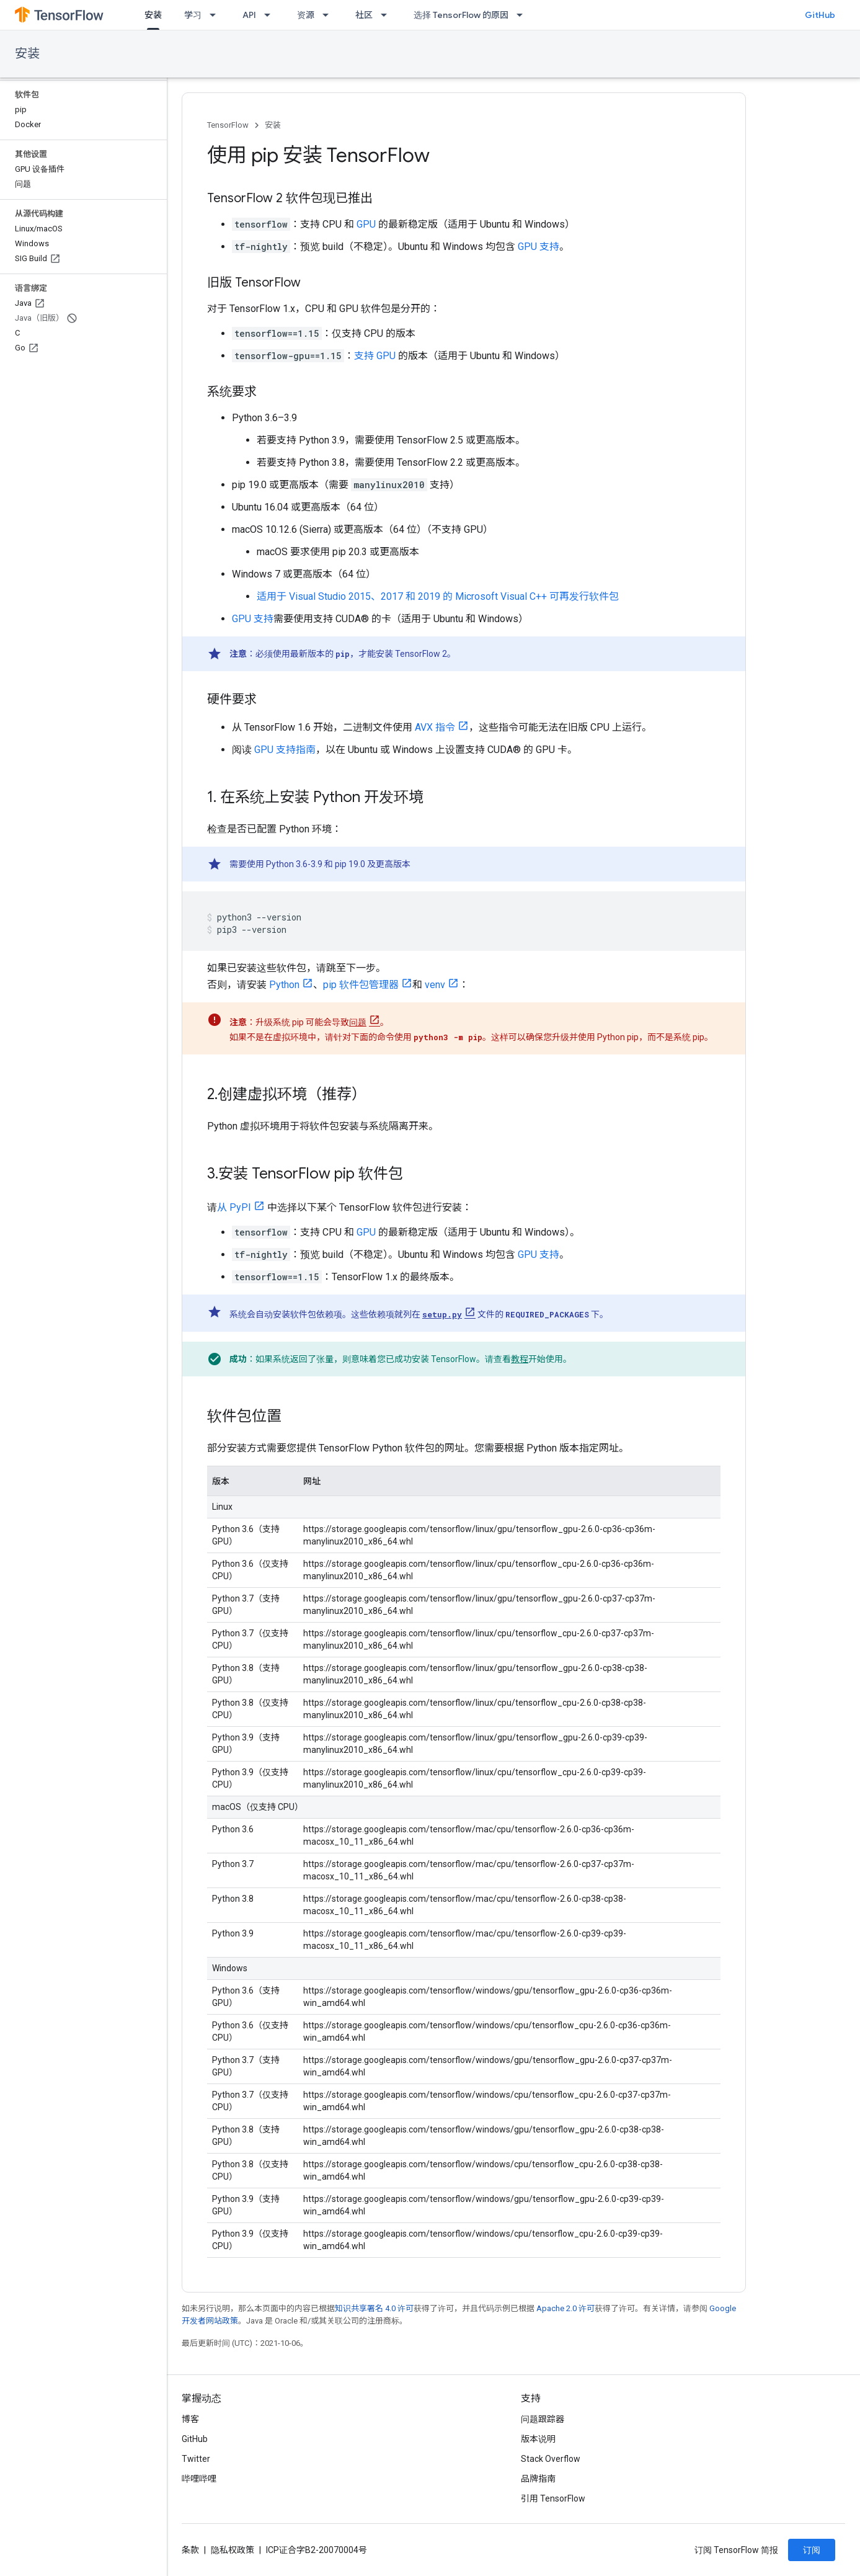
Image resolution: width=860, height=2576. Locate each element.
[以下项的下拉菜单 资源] (329, 15)
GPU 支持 (538, 246)
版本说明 (538, 2439)
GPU (366, 224)
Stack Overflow (550, 2459)
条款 (190, 2550)
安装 (27, 53)
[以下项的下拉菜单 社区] (387, 15)
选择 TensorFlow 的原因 (461, 14)
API (249, 14)
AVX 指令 (435, 727)
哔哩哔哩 (199, 2479)
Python (284, 985)
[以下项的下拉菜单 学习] (216, 15)
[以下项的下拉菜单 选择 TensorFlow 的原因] (523, 15)
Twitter (196, 2459)
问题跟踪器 (542, 2419)
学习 (193, 14)
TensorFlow (228, 125)
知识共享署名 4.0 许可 (374, 2308)
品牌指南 (538, 2479)
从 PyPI (234, 1207)
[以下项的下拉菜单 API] (271, 15)
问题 (357, 1022)
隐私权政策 (232, 2550)
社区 (364, 14)
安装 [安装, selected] (153, 14)
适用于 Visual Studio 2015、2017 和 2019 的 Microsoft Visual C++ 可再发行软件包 (438, 596)
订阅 (811, 2550)
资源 (305, 14)
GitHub (820, 14)
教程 (519, 1359)
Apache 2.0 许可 (565, 2308)
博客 (190, 2419)
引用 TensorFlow (553, 2498)
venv (435, 985)
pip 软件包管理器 (361, 985)
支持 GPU (375, 356)
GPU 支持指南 (285, 749)
